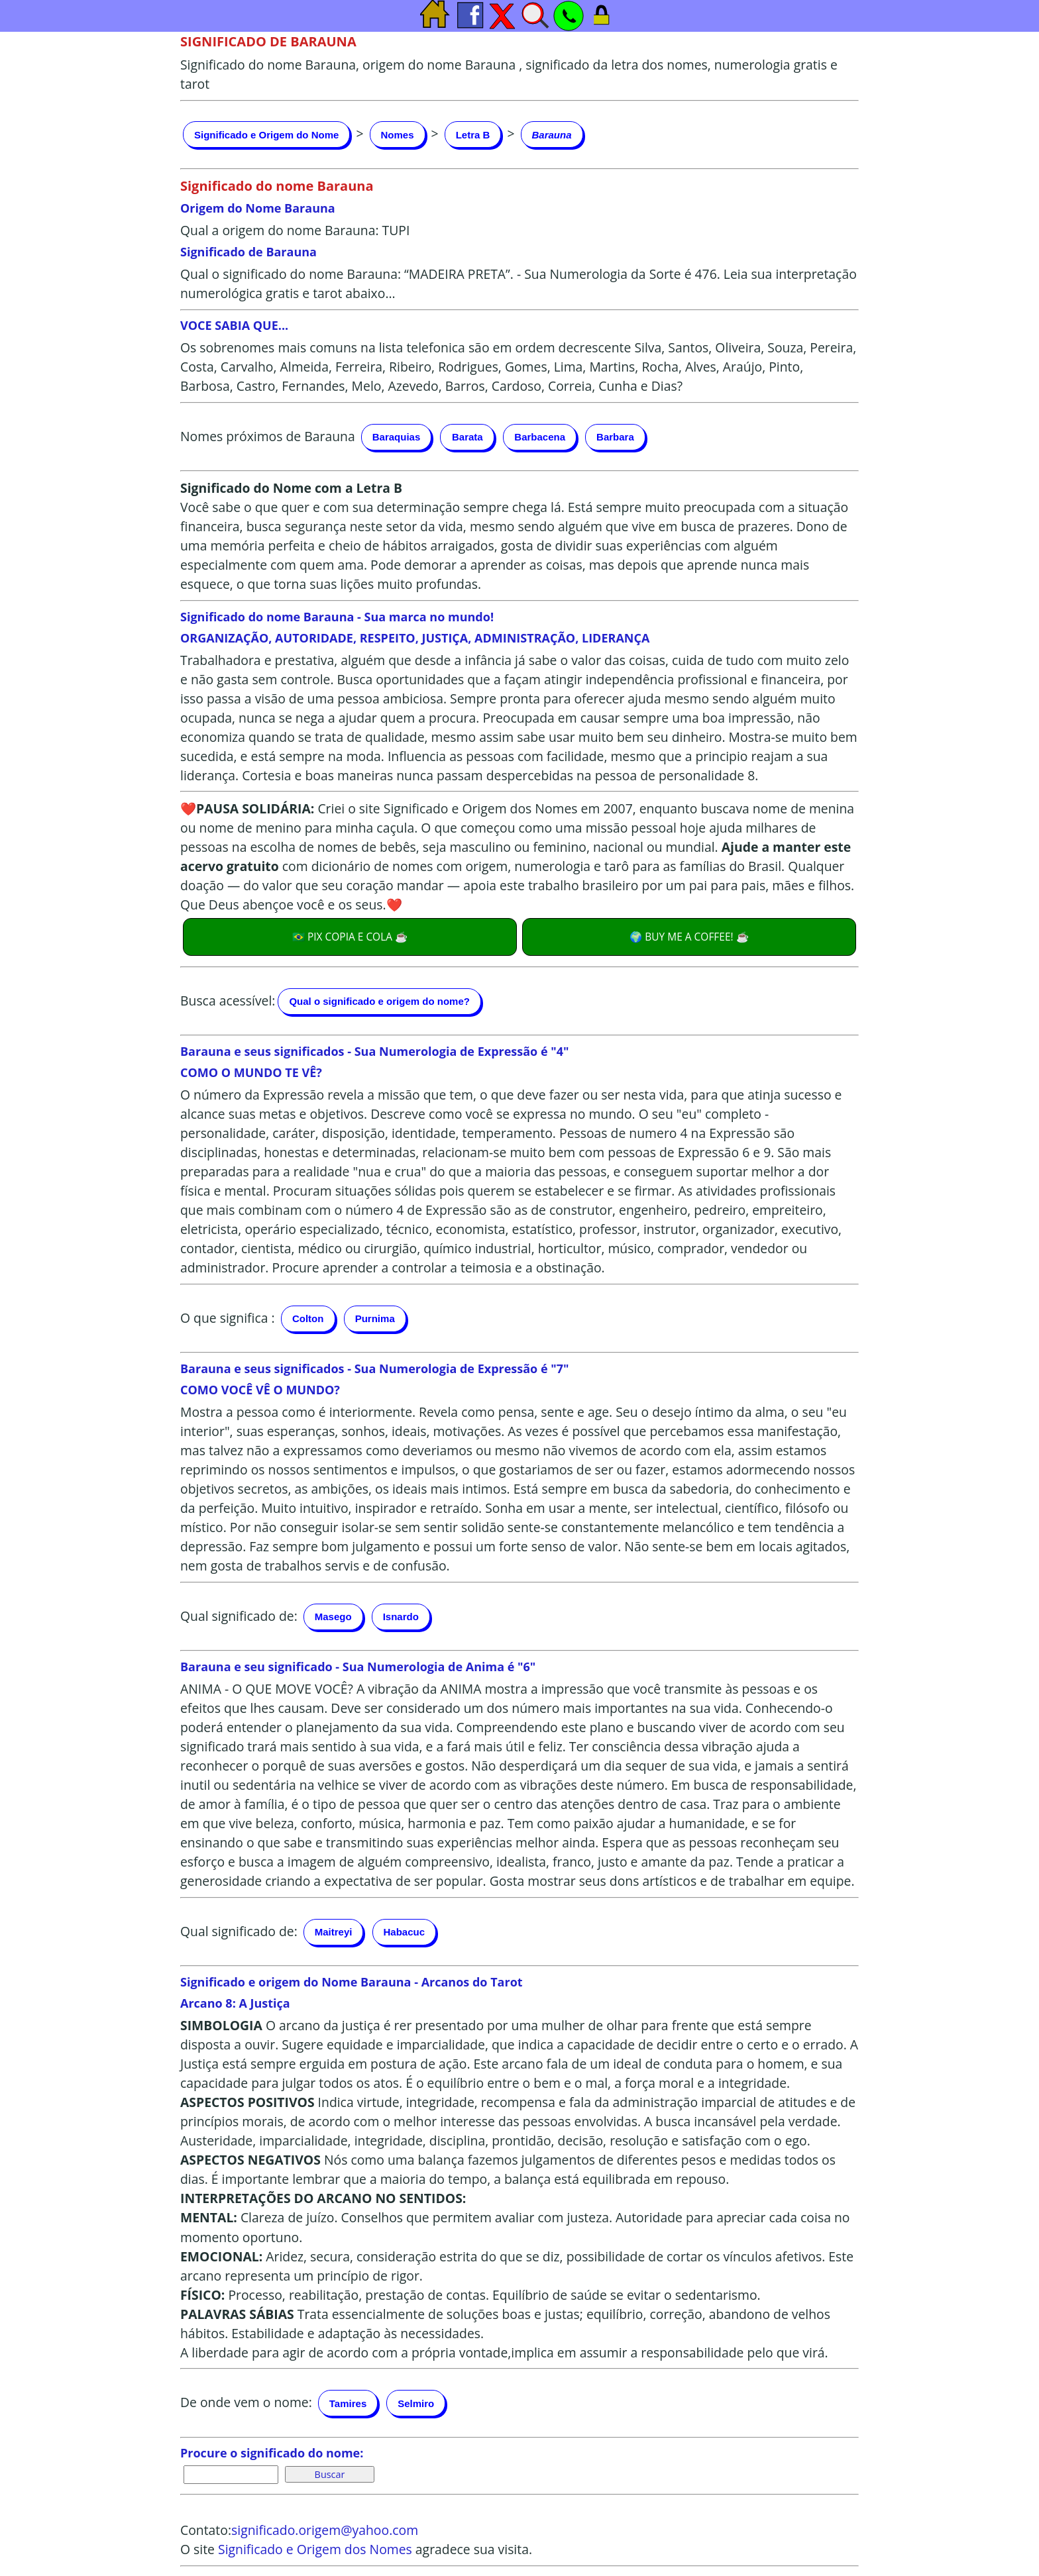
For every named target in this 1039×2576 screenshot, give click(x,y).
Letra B (473, 134)
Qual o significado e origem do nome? (379, 1001)
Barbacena (539, 436)
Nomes (397, 134)
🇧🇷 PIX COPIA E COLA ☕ (350, 936)
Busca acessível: (227, 1000)
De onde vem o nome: (246, 2402)
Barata (467, 436)
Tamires (347, 2403)
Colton (307, 1318)
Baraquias (396, 436)
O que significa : (227, 1317)
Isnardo (401, 1616)
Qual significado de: (239, 1615)
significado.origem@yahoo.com (324, 2530)
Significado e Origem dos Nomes (315, 2549)
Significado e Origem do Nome (266, 134)
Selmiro (416, 2403)
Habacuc (404, 1931)
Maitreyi (334, 1931)
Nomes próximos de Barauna (267, 435)
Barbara (615, 436)
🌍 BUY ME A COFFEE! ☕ (688, 936)
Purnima (375, 1318)
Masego (333, 1616)
